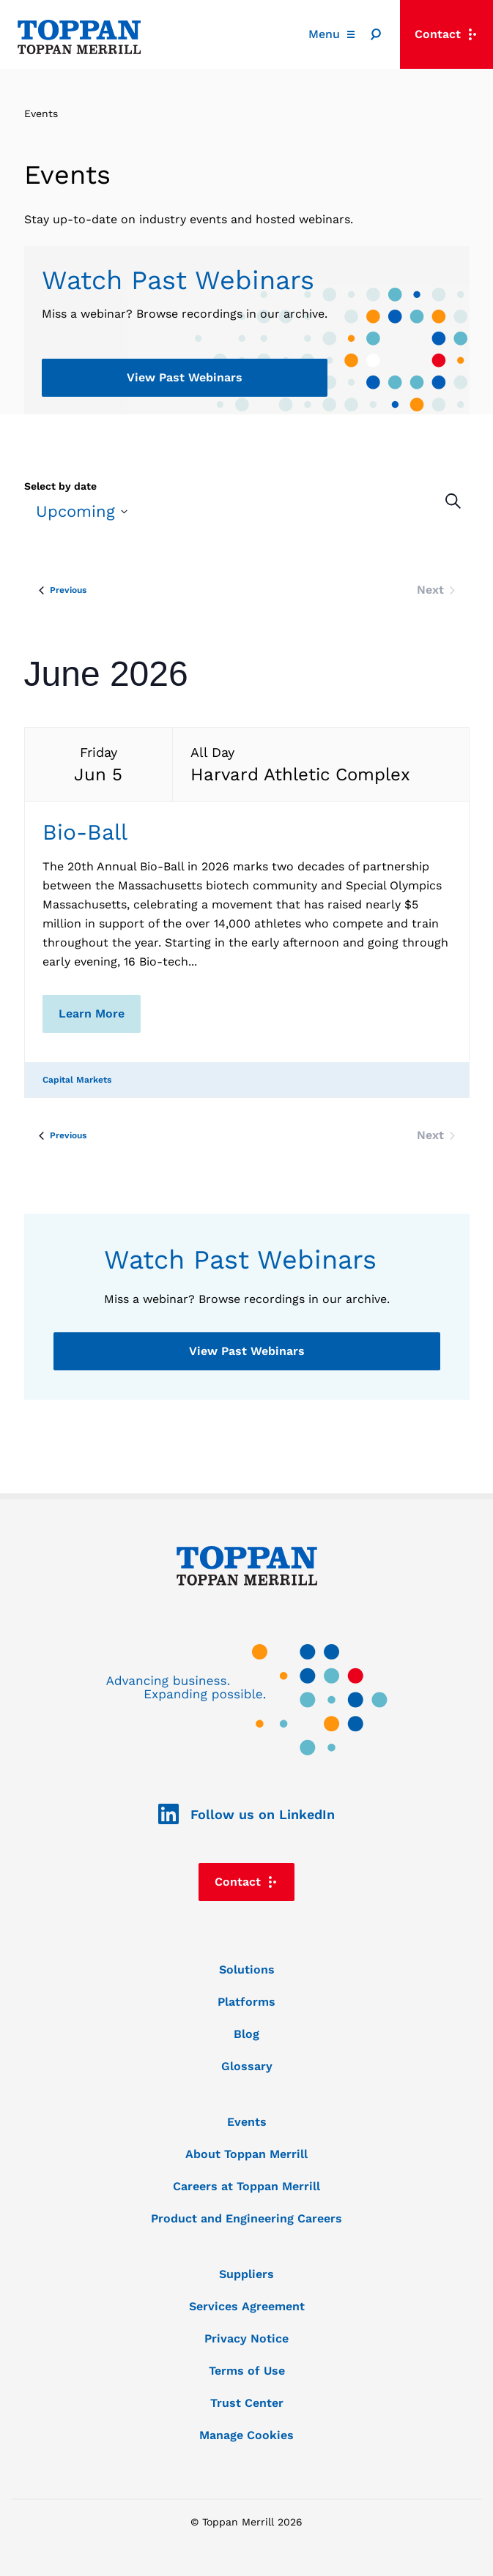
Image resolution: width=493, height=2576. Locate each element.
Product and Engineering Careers (246, 2218)
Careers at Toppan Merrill (246, 2186)
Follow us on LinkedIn (246, 1815)
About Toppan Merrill (246, 2154)
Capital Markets (76, 1080)
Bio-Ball (84, 832)
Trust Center (246, 2403)
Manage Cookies (246, 2435)
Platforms (246, 2002)
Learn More (92, 1013)
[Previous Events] (62, 590)
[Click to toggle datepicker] (81, 511)
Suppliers (246, 2274)
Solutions (247, 1969)
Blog (246, 2034)
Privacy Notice (246, 2338)
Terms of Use (247, 2371)
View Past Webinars (184, 377)
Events (247, 2122)
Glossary (247, 2066)
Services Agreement (247, 2306)
